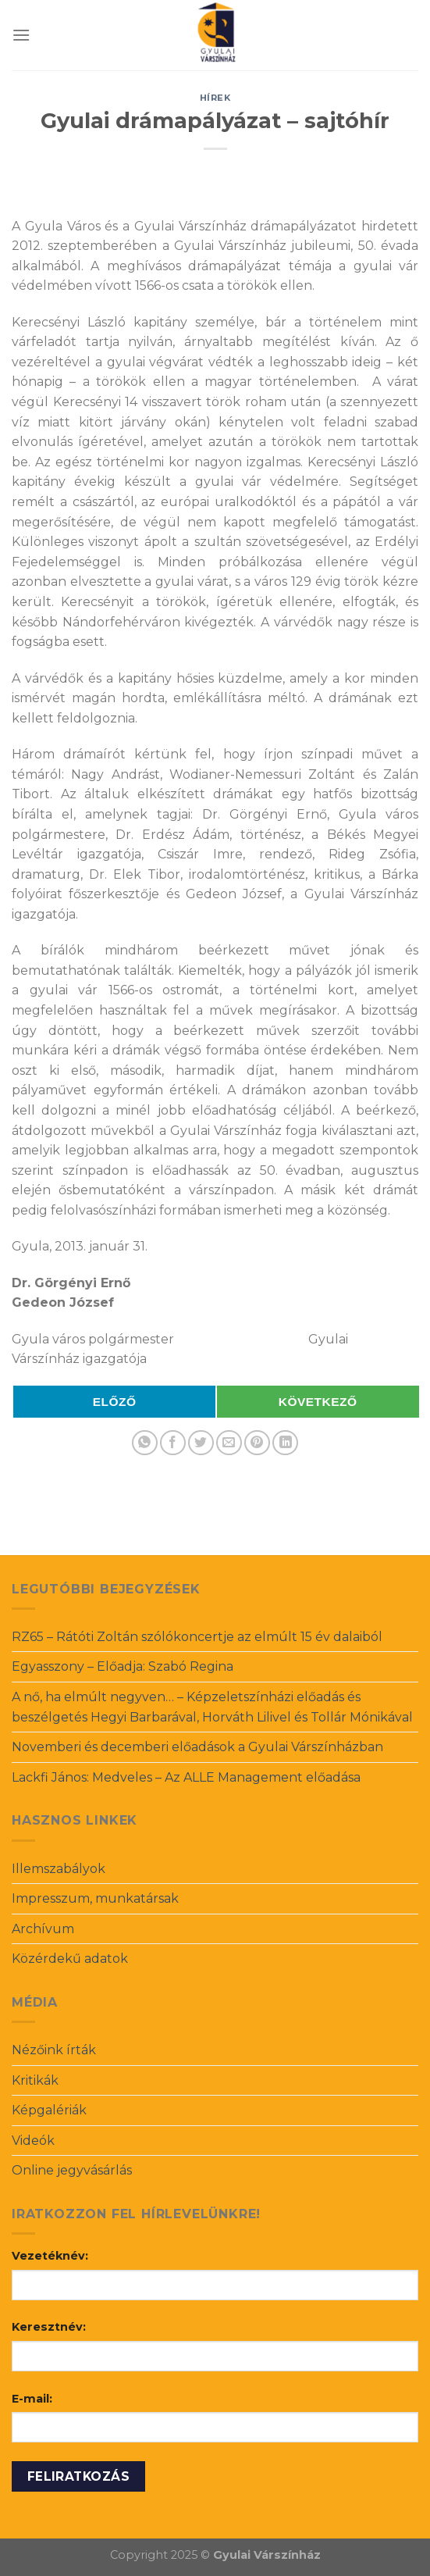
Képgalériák (49, 2110)
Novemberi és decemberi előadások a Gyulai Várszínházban (197, 1746)
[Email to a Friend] (229, 1443)
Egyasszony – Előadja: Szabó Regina (122, 1666)
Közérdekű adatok (70, 1958)
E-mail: (32, 2399)
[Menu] (21, 35)
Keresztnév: (49, 2327)
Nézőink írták (54, 2050)
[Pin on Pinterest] (257, 1443)
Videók (33, 2140)
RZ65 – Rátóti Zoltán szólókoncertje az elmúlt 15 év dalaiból (197, 1636)
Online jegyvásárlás (72, 2170)
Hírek (215, 97)
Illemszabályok (58, 1868)
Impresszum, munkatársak (95, 1898)
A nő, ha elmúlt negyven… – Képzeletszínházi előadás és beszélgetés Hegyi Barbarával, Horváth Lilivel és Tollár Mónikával (212, 1707)
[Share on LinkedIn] (285, 1443)
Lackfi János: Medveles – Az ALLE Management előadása (186, 1777)
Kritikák (35, 2080)
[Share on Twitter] (201, 1443)
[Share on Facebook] (173, 1443)
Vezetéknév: (50, 2256)
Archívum (43, 1928)
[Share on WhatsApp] (145, 1443)
